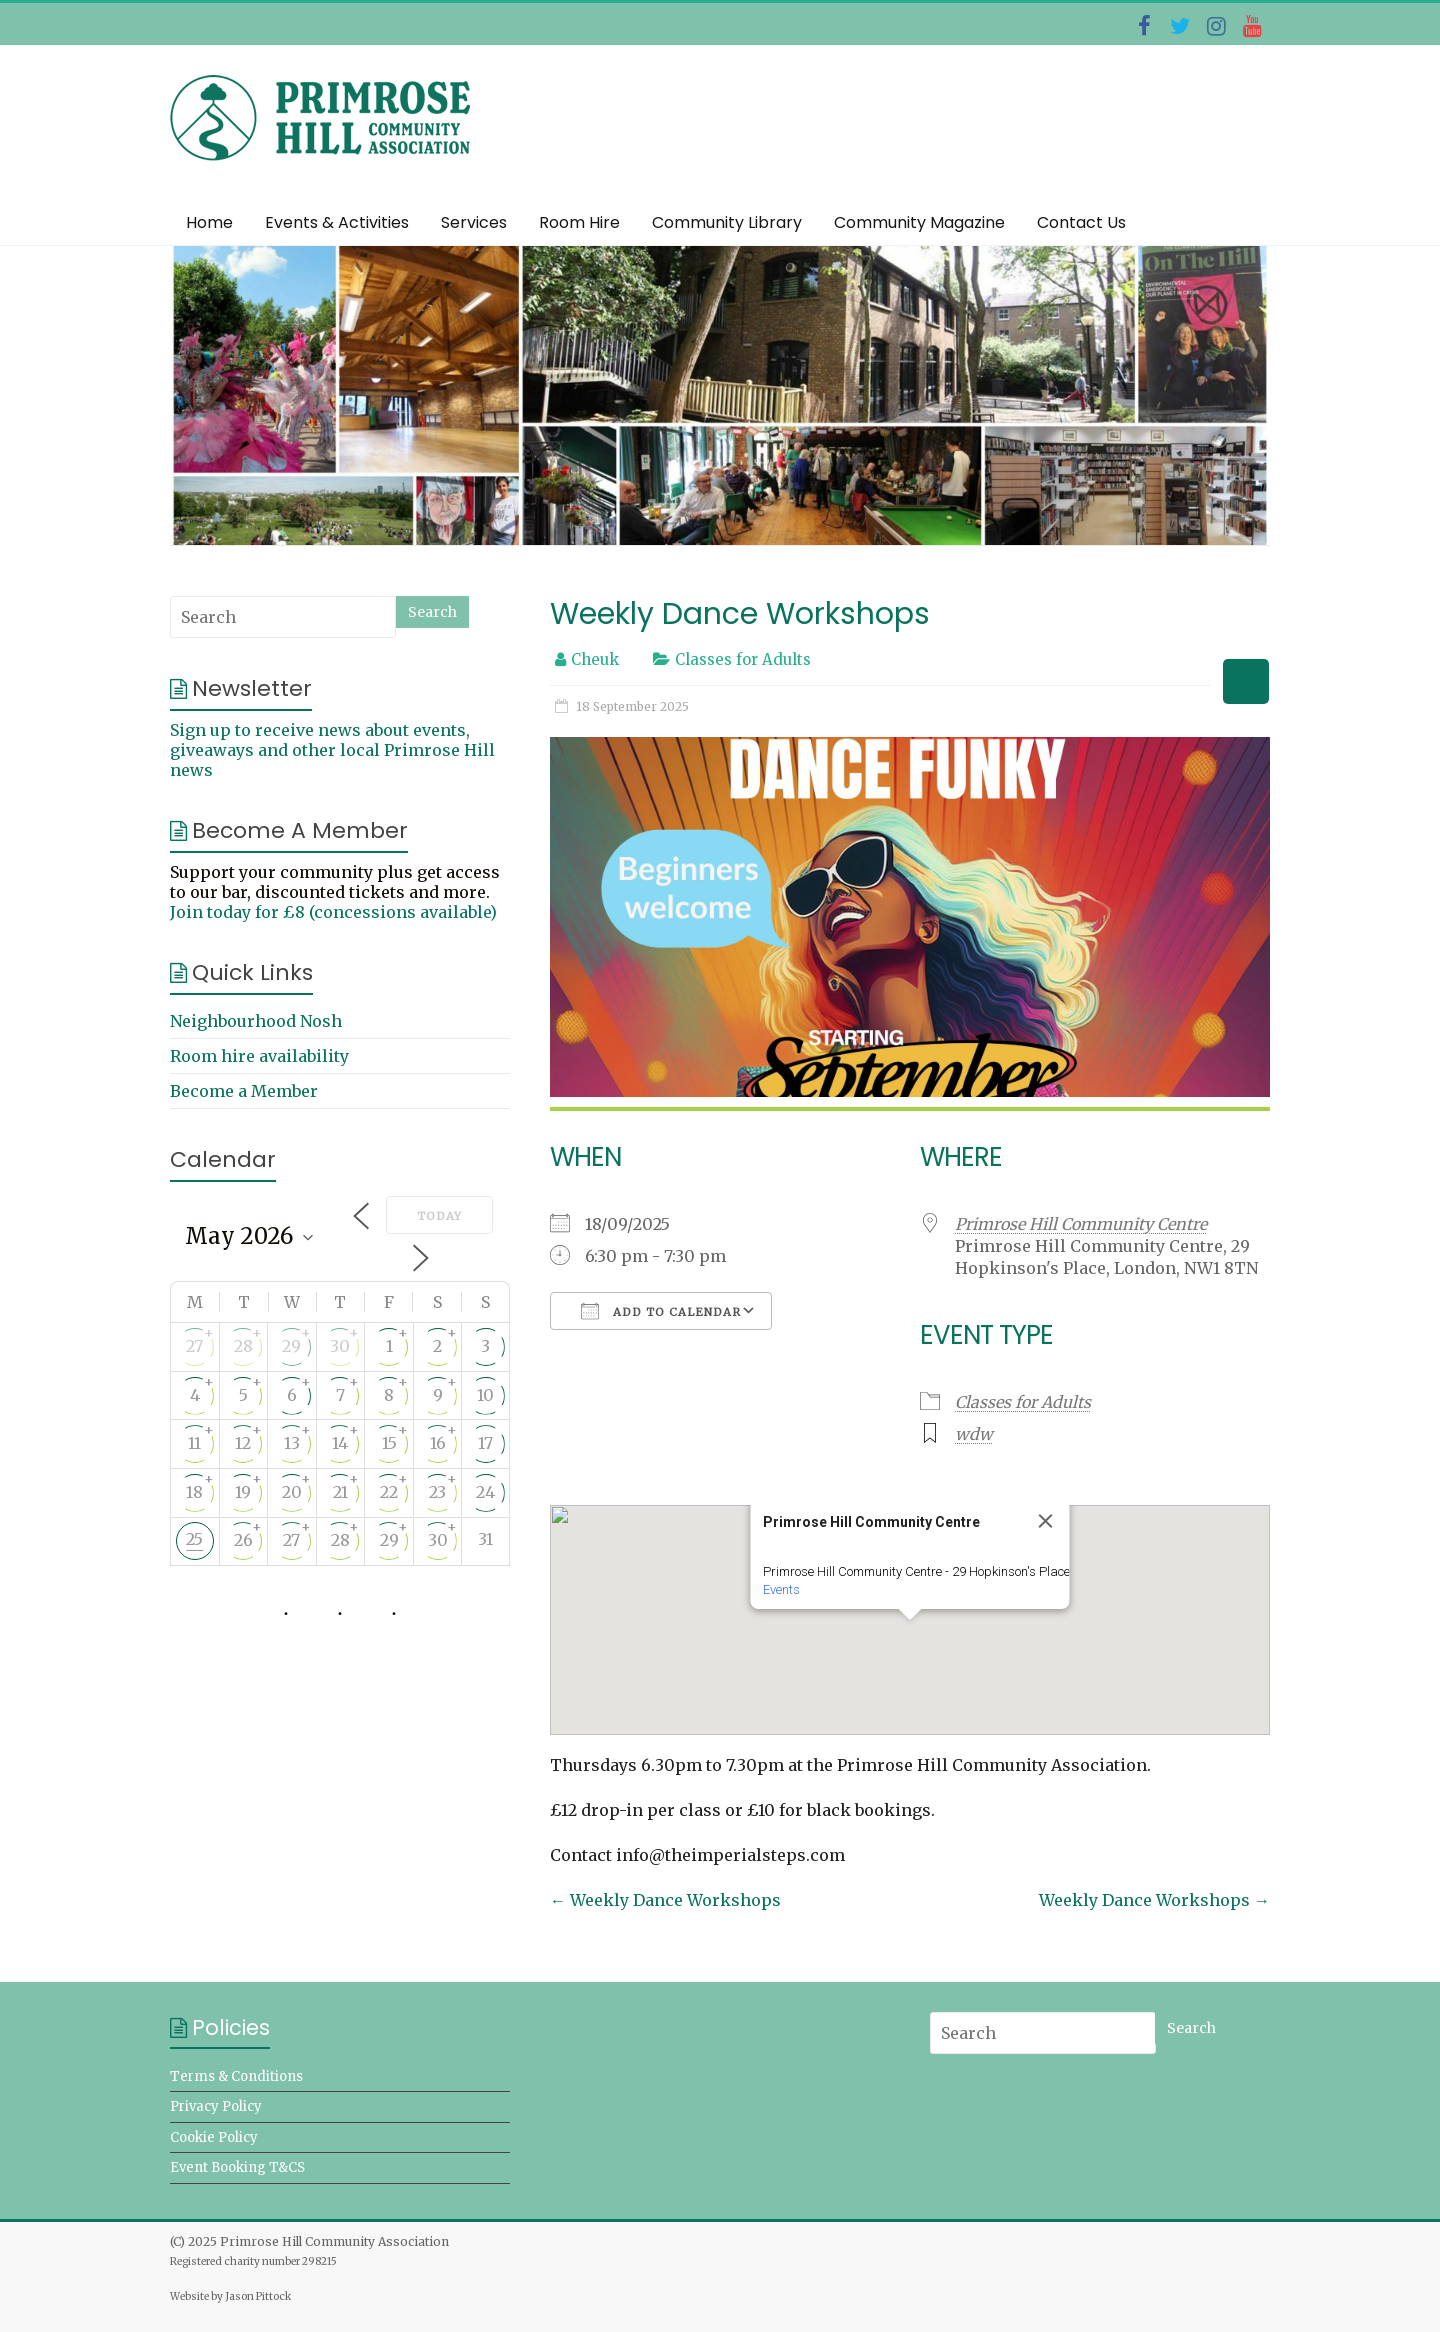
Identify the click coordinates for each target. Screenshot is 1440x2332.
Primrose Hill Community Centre (1081, 1224)
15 (389, 1443)
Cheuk (595, 659)
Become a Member (244, 1091)
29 (291, 1346)
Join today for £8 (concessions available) (333, 912)
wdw (974, 1434)
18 (194, 1492)
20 (292, 1492)
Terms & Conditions (236, 2076)
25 (194, 1539)
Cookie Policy (214, 2137)
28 (243, 1346)
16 (438, 1443)
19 (243, 1492)
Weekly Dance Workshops (665, 1900)
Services (474, 222)
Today (439, 1216)
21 (340, 1492)
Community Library (727, 222)
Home (209, 222)
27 (194, 1346)
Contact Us (1081, 222)
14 (340, 1443)
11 (194, 1443)
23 (437, 1492)
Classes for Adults (743, 659)
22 (389, 1492)
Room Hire (579, 222)
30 (340, 1346)
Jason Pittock (258, 2296)
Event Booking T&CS (237, 2167)
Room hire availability (259, 1056)
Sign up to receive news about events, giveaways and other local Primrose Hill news (332, 750)
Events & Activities (337, 222)
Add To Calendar (661, 1311)
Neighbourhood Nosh (256, 1021)
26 (243, 1540)
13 (292, 1443)
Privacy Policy (216, 2106)
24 (485, 1492)
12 (243, 1443)
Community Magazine (919, 222)
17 (485, 1443)
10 (485, 1395)
